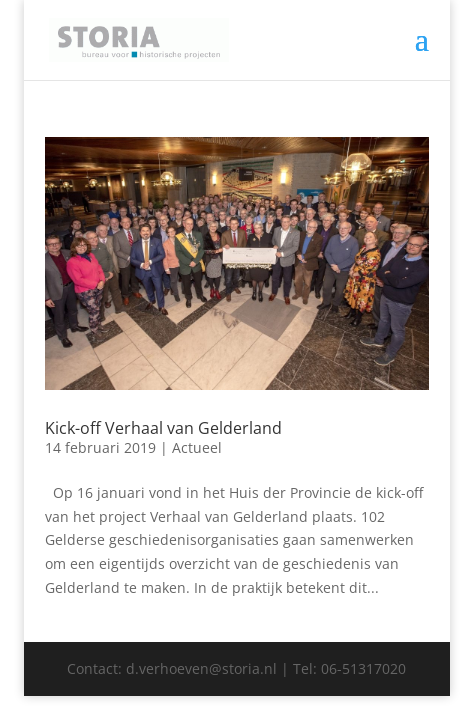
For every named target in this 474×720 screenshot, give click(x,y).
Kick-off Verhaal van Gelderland (163, 428)
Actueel (197, 447)
